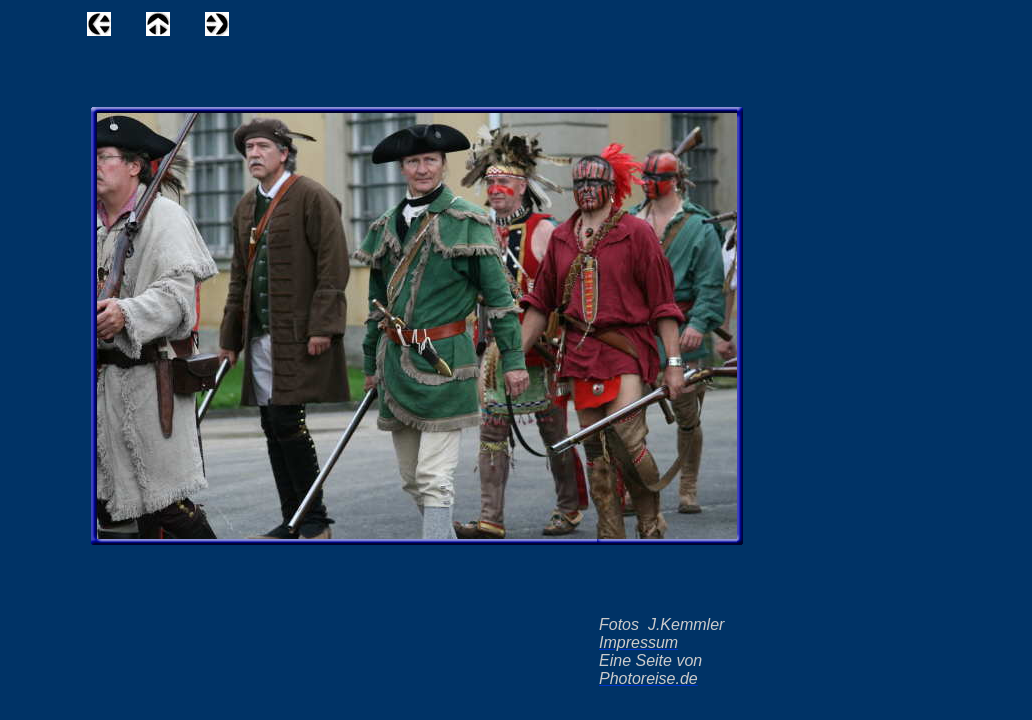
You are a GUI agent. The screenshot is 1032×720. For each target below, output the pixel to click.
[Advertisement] (495, 30)
